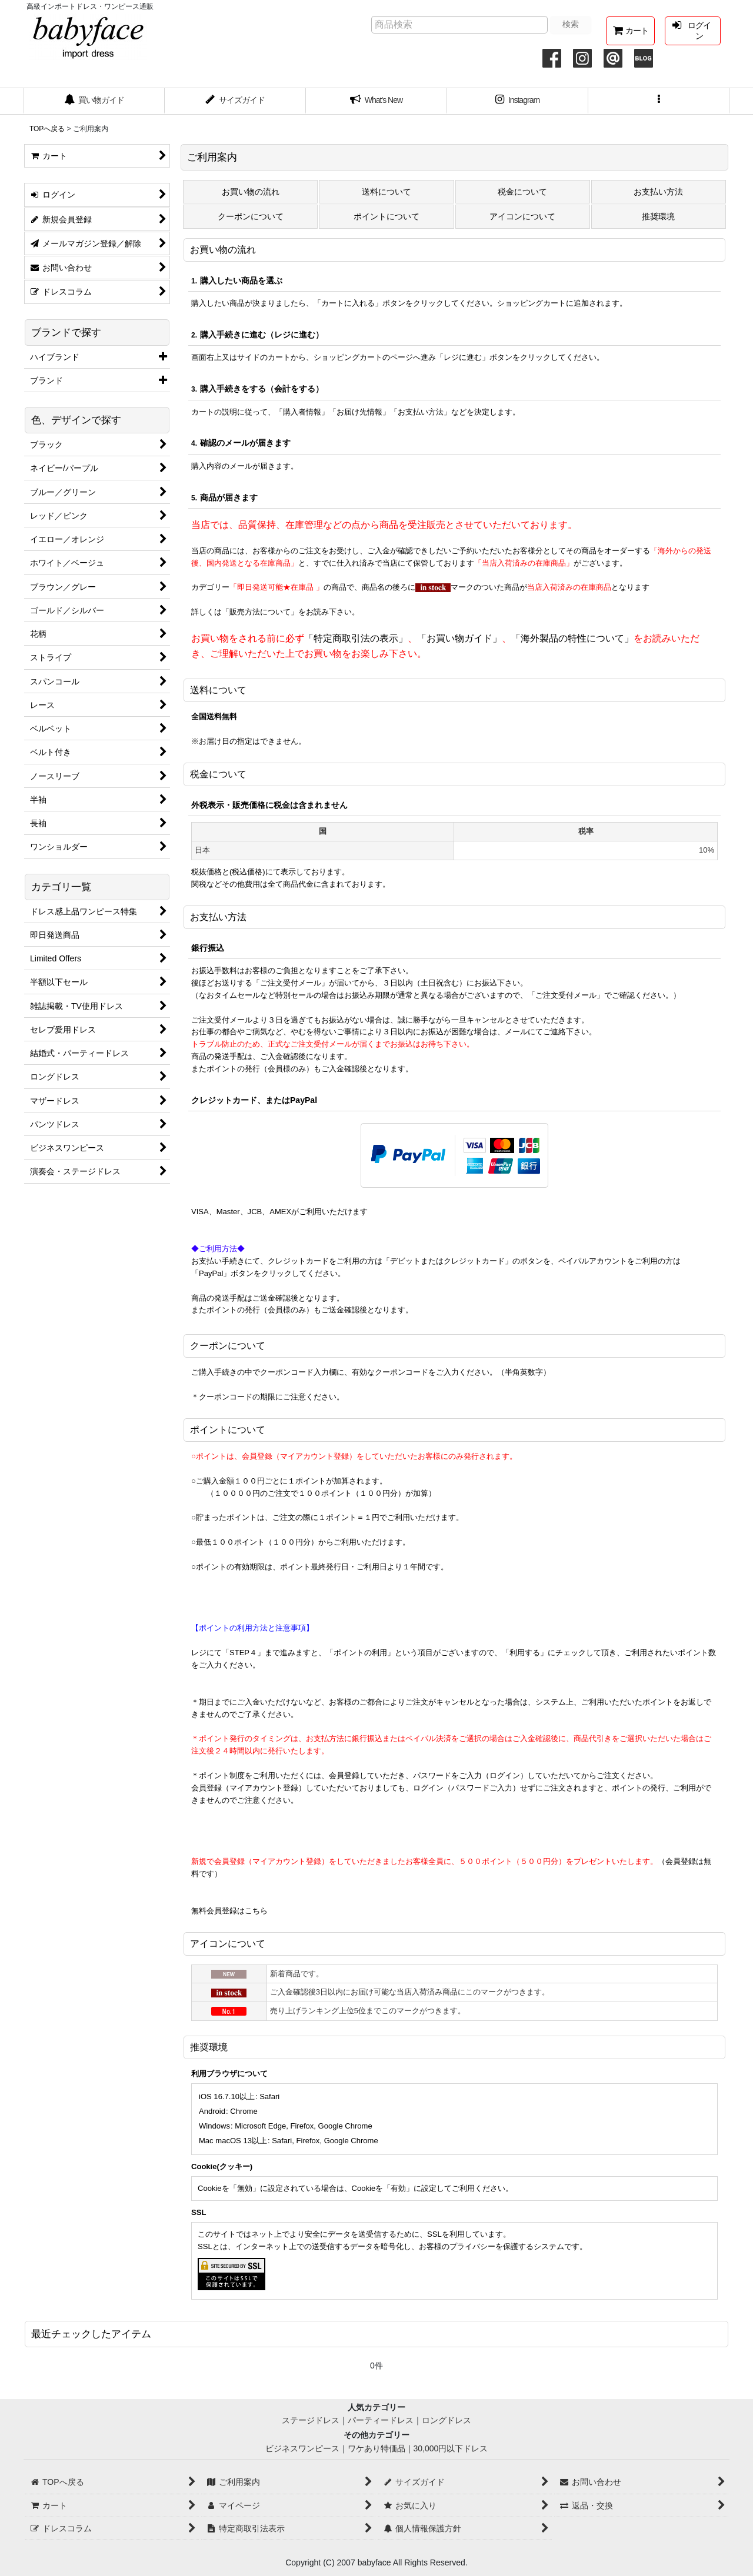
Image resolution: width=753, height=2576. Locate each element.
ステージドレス (310, 2420)
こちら (256, 1910)
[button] (658, 101)
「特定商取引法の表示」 (356, 638)
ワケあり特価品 (376, 2448)
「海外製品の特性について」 (572, 638)
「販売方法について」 (260, 611)
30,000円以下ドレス (451, 2448)
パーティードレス (381, 2420)
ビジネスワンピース (302, 2448)
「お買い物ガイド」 (459, 638)
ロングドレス (446, 2420)
